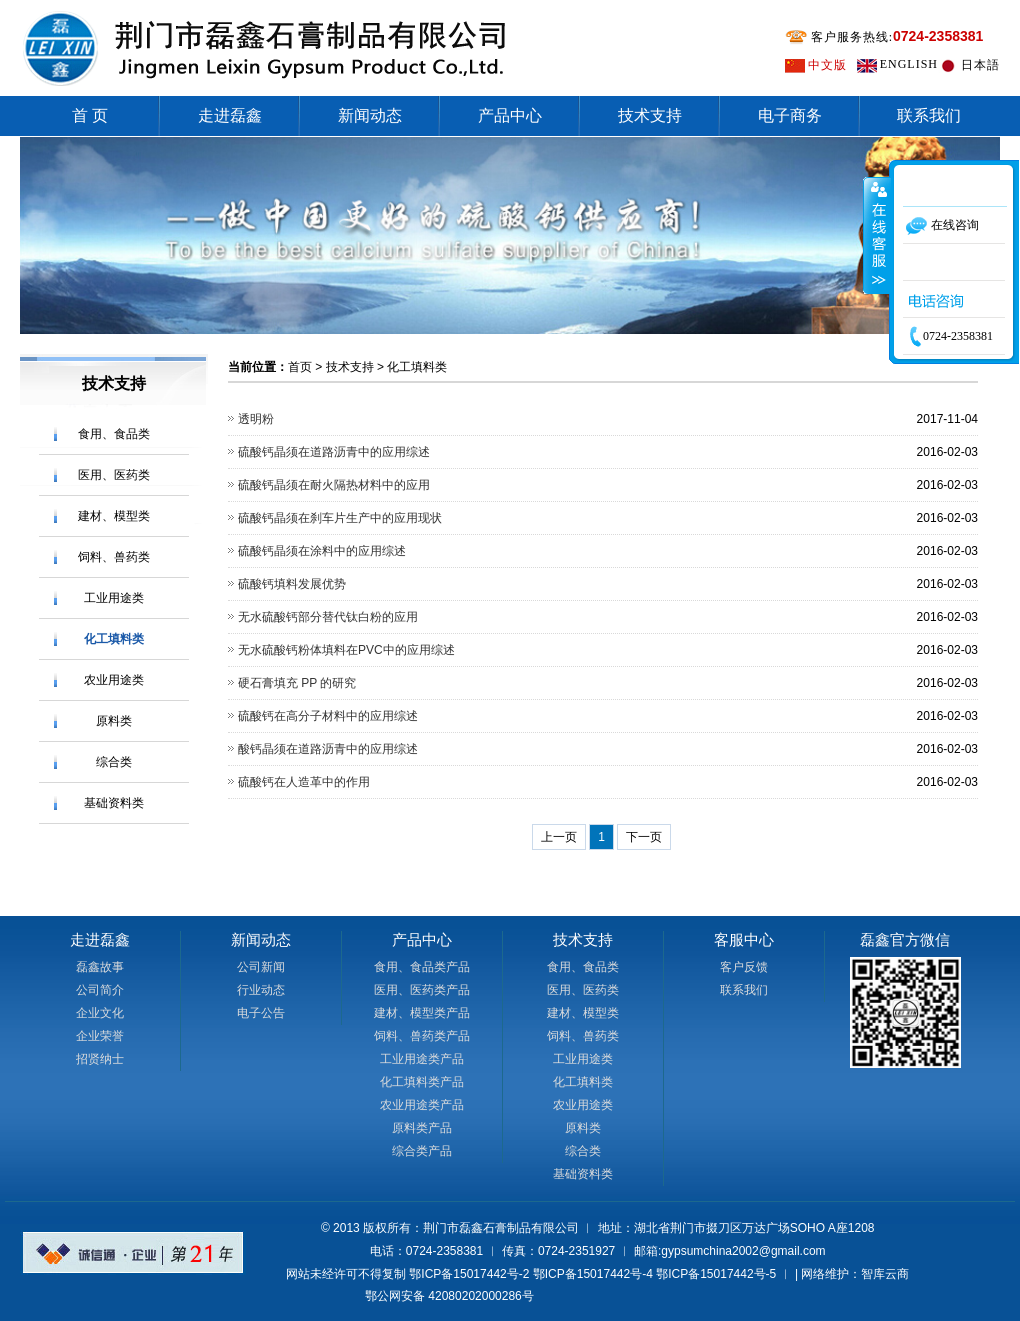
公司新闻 (261, 967)
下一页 (644, 837)
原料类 (114, 721)
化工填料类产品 (422, 1082)
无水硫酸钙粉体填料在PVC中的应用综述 (346, 650)
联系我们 (929, 115)
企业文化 (100, 1013)
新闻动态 (370, 115)
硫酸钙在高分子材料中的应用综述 (328, 716)
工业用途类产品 (422, 1059)
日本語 (980, 65)
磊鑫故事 (100, 967)
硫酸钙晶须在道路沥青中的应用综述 (334, 452)
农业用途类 (114, 680)
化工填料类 (114, 639)
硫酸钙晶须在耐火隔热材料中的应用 (334, 485)
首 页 (90, 115)
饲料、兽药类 (114, 557)
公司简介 (100, 990)
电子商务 (790, 115)
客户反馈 (744, 967)
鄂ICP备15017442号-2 (469, 1274)
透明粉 (256, 419)
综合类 (114, 762)
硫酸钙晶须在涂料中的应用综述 (322, 551)
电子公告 (261, 1013)
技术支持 (650, 115)
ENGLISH (909, 64)
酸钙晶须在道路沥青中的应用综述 (328, 749)
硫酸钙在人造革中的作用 (304, 782)
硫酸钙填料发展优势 (292, 584)
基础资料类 (114, 803)
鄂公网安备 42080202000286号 (449, 1296)
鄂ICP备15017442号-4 (593, 1274)
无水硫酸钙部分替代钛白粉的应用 (328, 617)
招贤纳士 (100, 1059)
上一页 (559, 837)
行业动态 (261, 990)
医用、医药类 (114, 475)
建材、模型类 (114, 516)
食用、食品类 (114, 434)
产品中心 (510, 115)
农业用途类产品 (422, 1105)
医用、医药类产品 (422, 990)
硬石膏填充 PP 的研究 (297, 683)
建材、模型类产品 (422, 1013)
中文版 (827, 65)
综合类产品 (422, 1151)
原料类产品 (422, 1128)
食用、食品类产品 (422, 967)
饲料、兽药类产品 (422, 1036)
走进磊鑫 (230, 115)
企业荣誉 (100, 1036)
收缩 (877, 235)
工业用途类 (114, 598)
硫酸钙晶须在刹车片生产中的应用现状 (340, 518)
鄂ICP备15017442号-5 (716, 1274)
